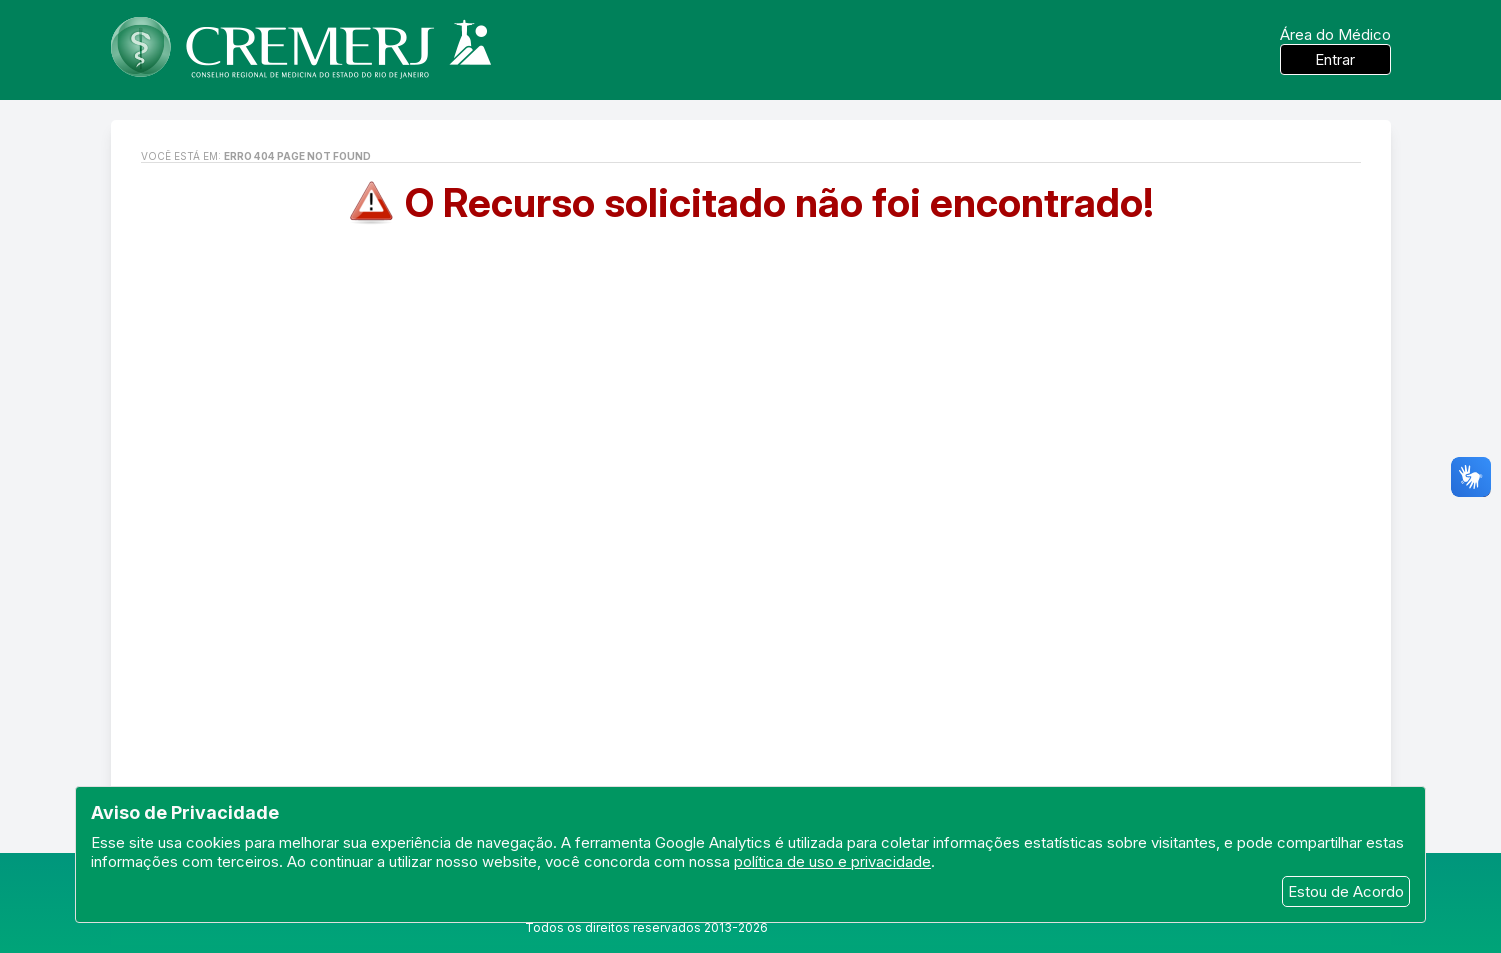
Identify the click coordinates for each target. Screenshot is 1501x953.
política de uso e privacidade (832, 861)
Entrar (1335, 59)
